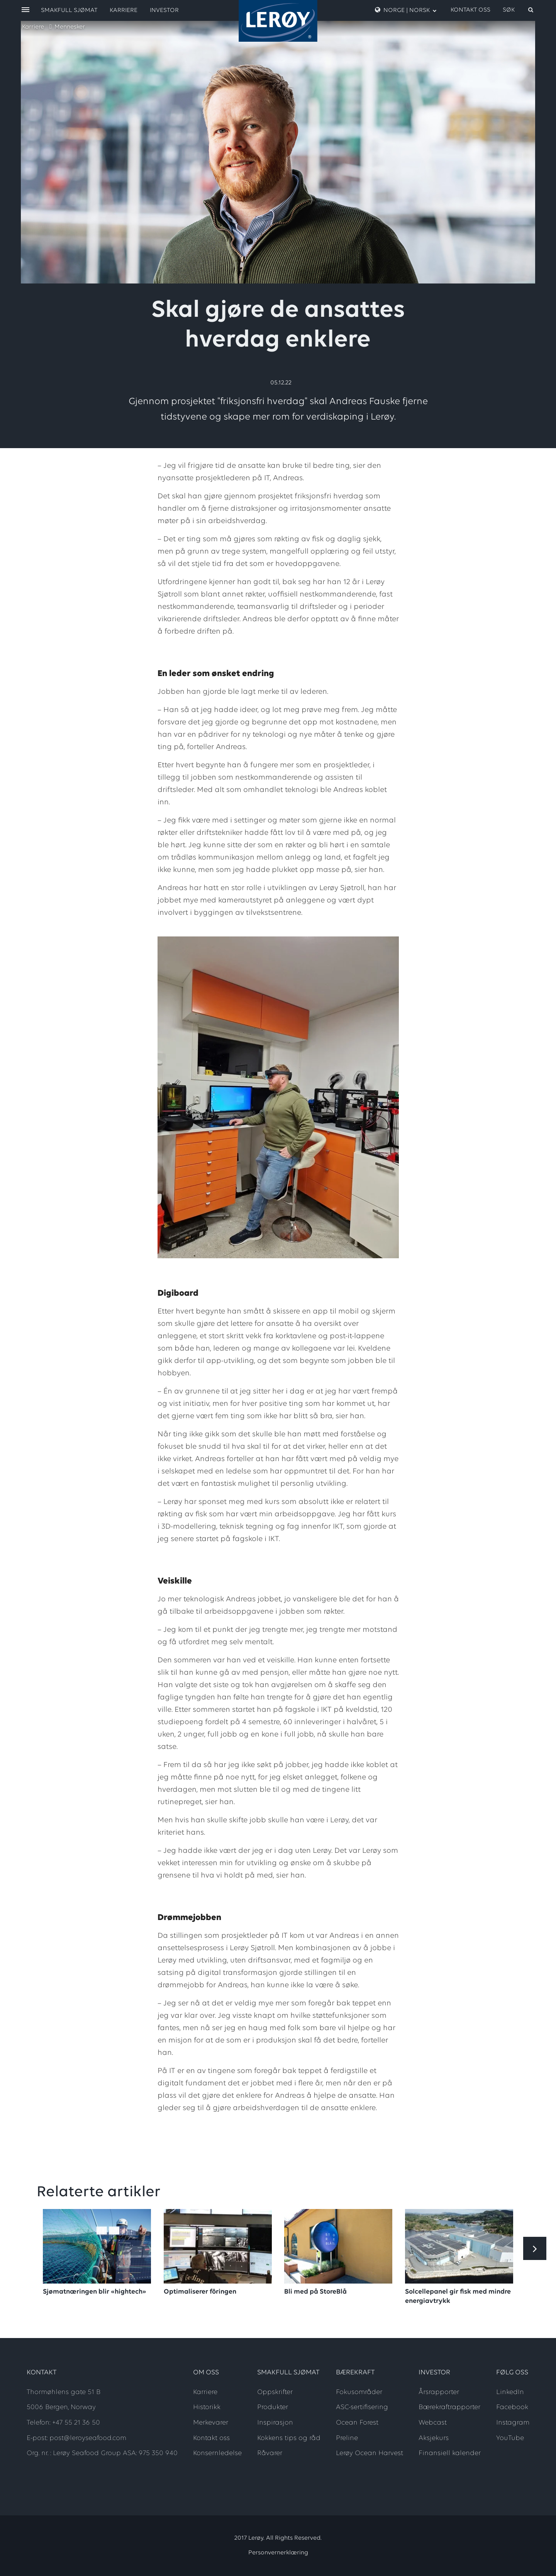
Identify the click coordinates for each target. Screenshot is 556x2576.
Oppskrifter (275, 2392)
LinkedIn (510, 2392)
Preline (347, 2438)
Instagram (512, 2422)
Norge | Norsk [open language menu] (405, 10)
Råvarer (269, 2453)
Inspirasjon (275, 2422)
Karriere (33, 27)
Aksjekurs (434, 2438)
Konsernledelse (217, 2453)
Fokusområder (359, 2392)
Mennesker (69, 27)
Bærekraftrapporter (449, 2407)
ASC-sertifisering (362, 2407)
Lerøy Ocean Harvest (369, 2453)
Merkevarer (210, 2422)
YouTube (510, 2438)
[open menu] (25, 10)
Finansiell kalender (450, 2453)
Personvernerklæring (278, 2553)
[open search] (518, 10)
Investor (164, 10)
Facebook (512, 2407)
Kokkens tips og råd (288, 2438)
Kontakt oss (470, 10)
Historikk (206, 2407)
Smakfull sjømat (69, 10)
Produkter (272, 2407)
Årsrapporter (439, 2392)
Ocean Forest (357, 2422)
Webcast (433, 2422)
